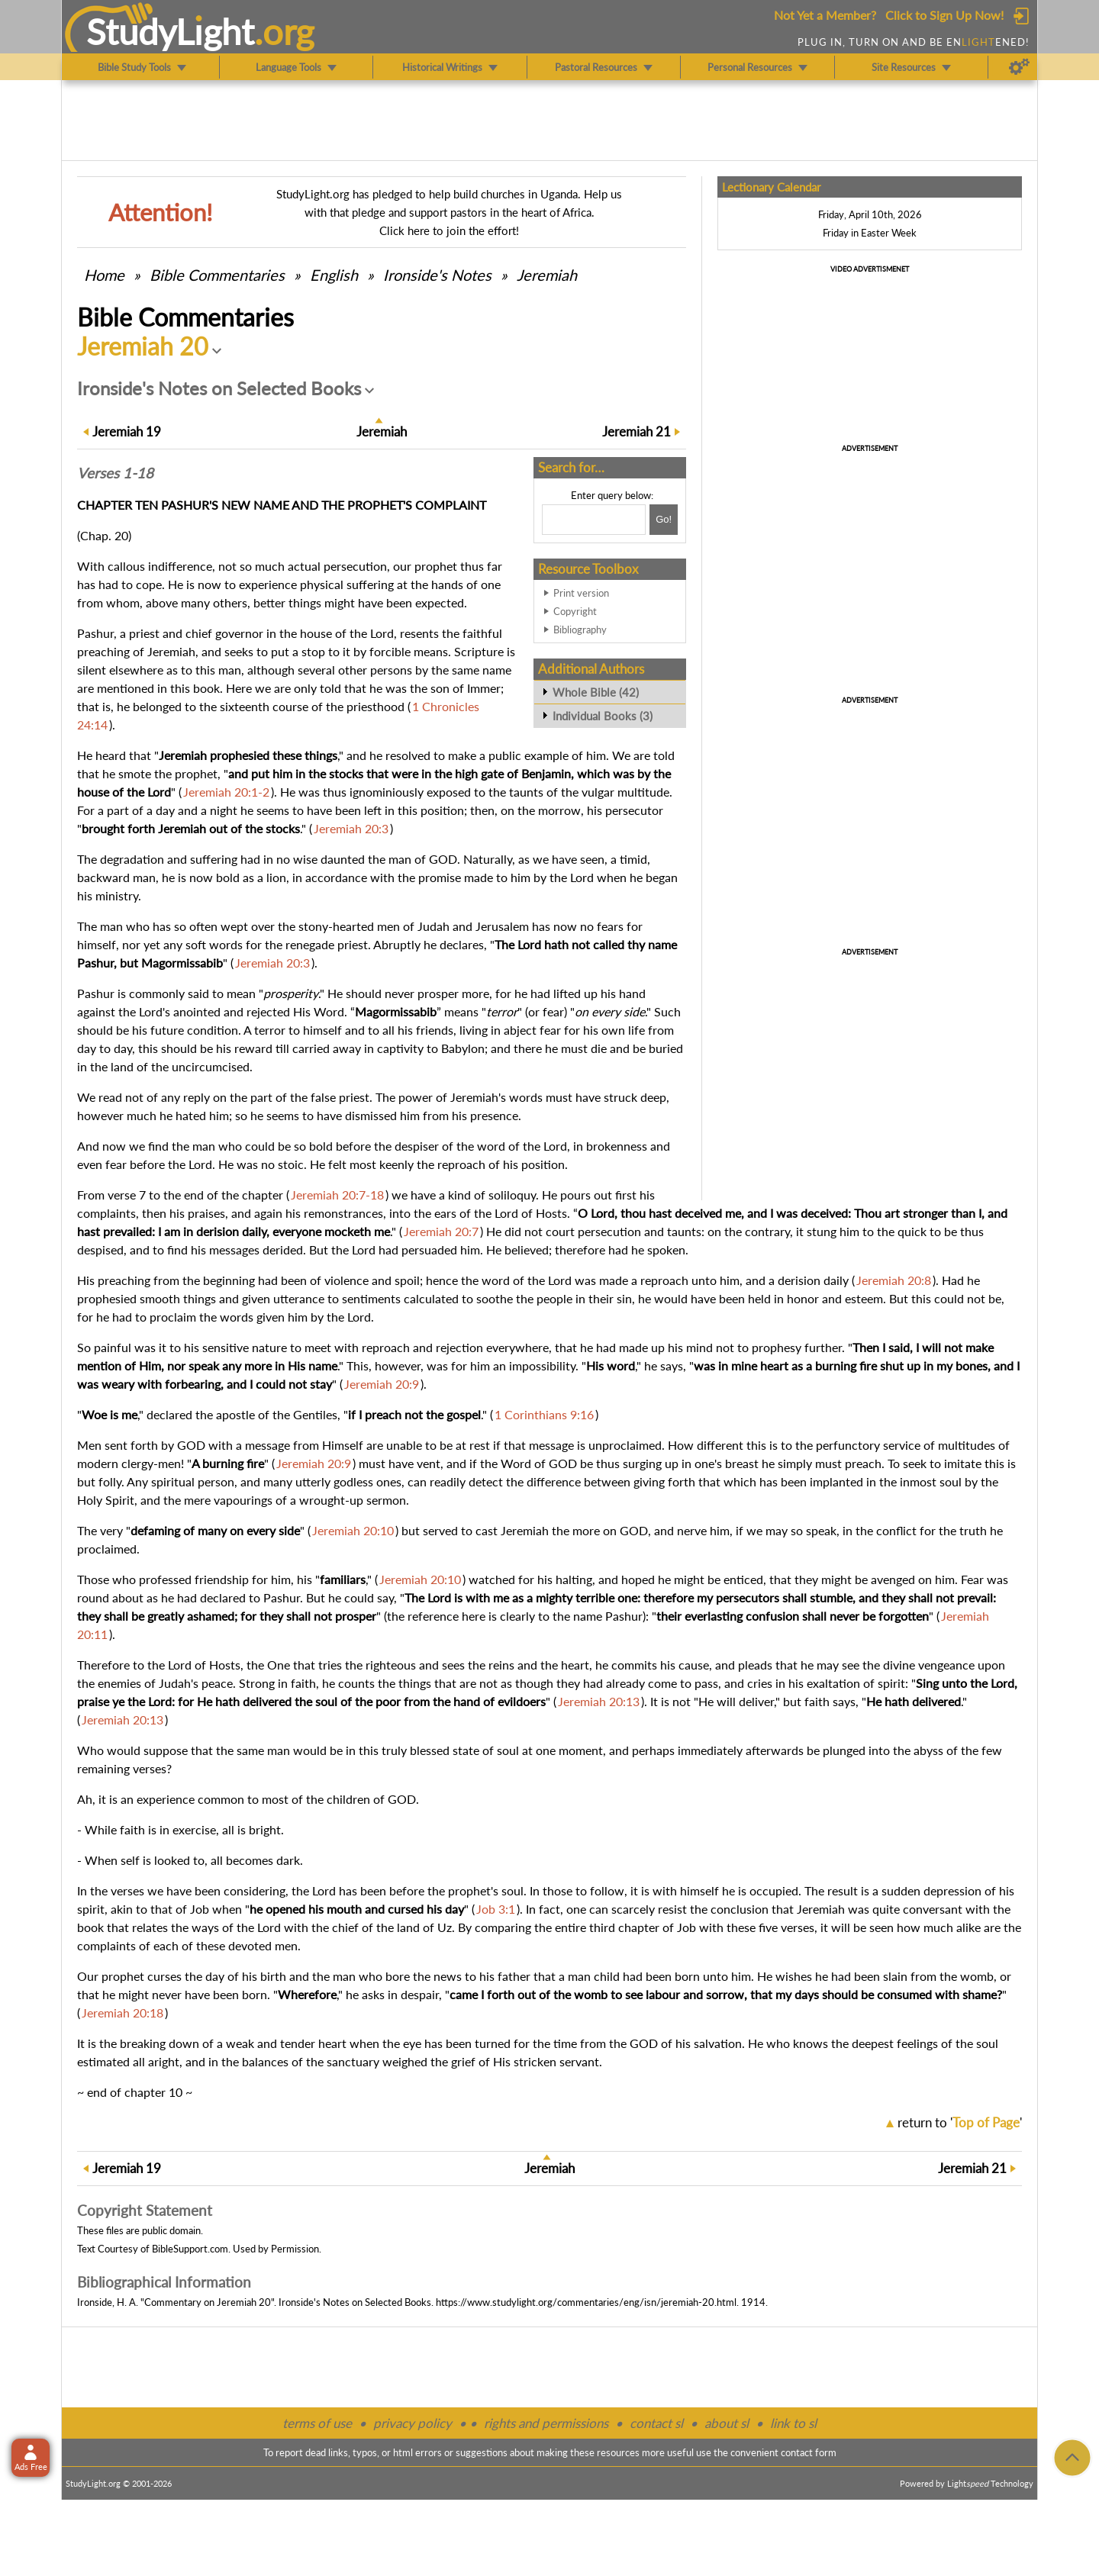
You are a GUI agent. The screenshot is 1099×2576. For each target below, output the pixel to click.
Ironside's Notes (437, 275)
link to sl (793, 2423)
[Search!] (663, 519)
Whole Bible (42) (596, 692)
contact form (808, 2452)
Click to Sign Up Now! (944, 15)
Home (104, 275)
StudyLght (170, 31)
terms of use (317, 2423)
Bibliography (580, 629)
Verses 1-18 (115, 473)
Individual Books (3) (603, 716)
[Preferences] (1019, 67)
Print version (581, 593)
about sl (726, 2423)
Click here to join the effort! (449, 230)
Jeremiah (547, 275)
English (334, 275)
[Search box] (594, 519)
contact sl (656, 2423)
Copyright (575, 611)
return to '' (960, 2122)
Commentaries (217, 275)
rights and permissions (546, 2423)
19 (126, 431)
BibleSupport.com (190, 2249)
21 (636, 431)
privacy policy (412, 2423)
